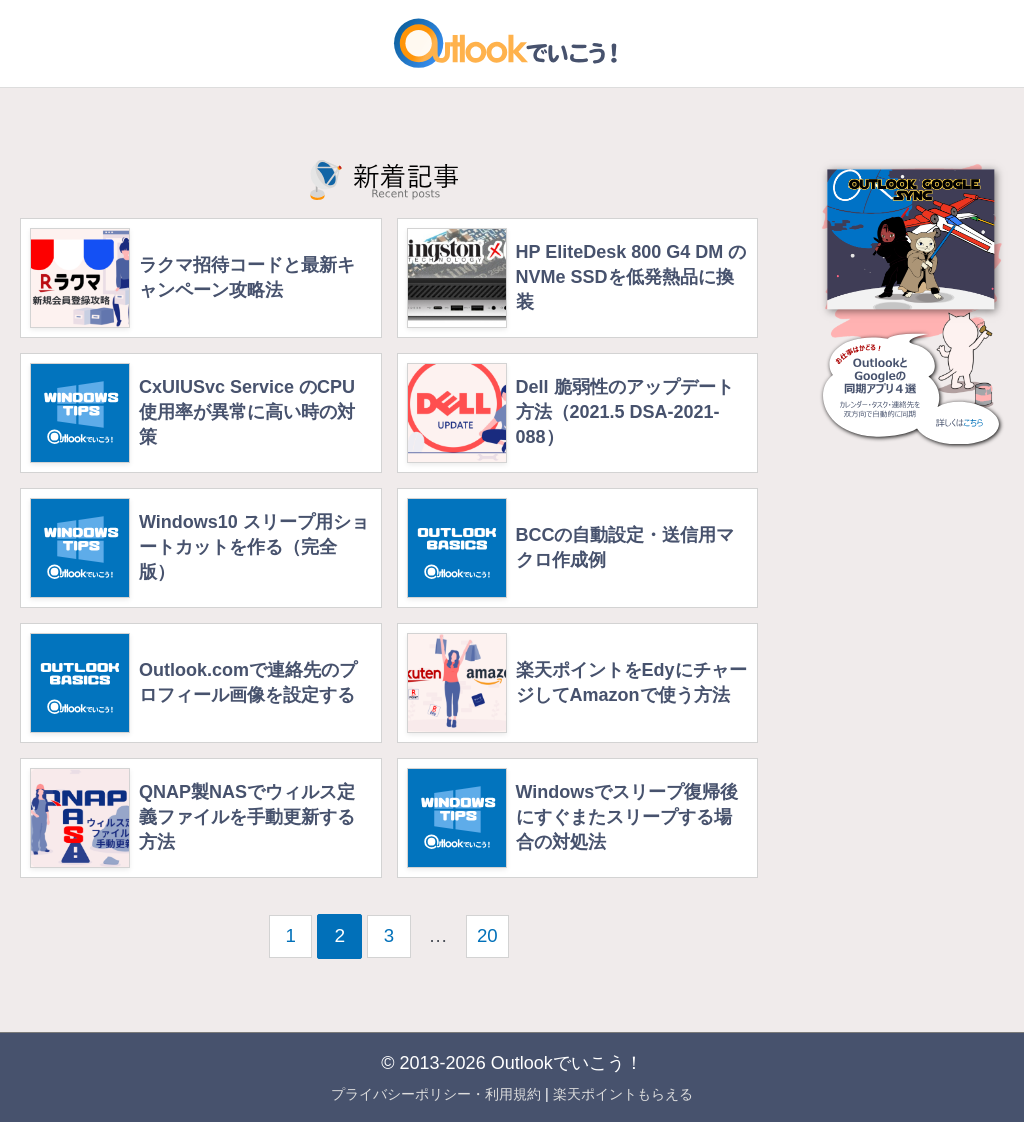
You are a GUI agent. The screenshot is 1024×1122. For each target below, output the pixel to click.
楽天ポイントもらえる (623, 1094)
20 (488, 935)
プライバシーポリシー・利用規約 (436, 1094)
